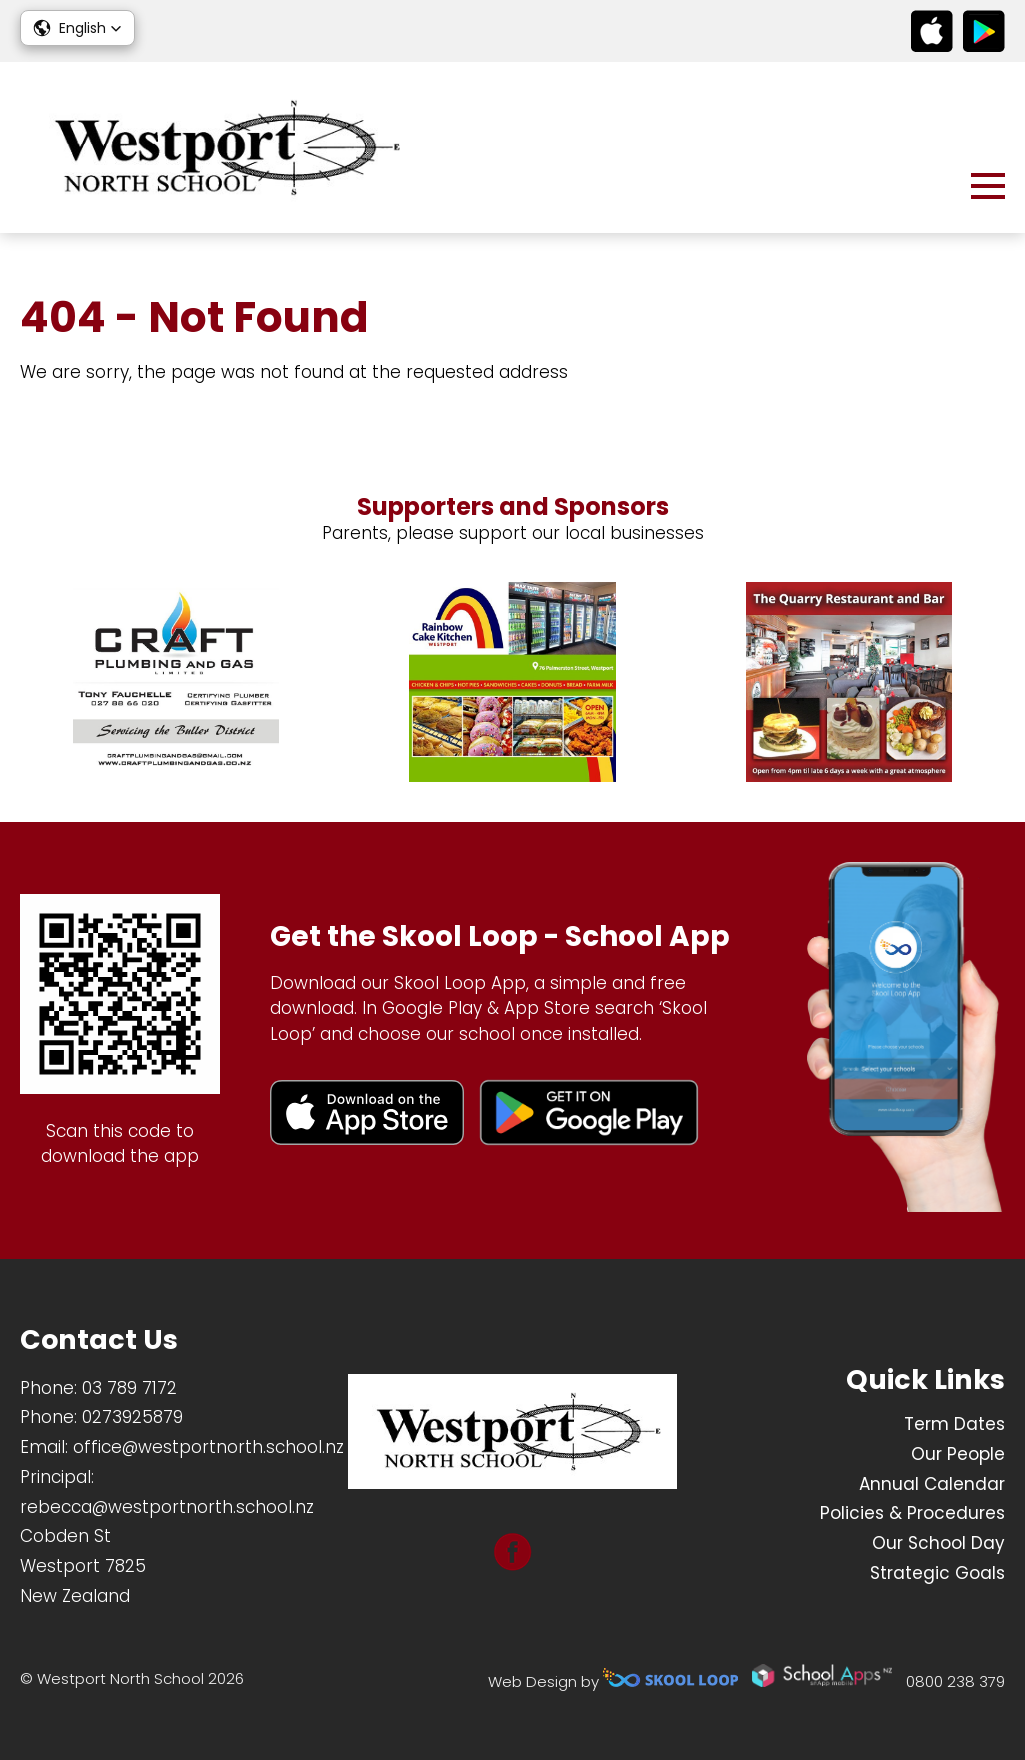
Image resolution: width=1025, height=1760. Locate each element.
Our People (958, 1454)
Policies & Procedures (912, 1513)
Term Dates (954, 1424)
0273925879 (132, 1417)
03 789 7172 (129, 1388)
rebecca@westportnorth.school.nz (167, 1507)
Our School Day (938, 1543)
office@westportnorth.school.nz (208, 1447)
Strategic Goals (937, 1573)
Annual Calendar (932, 1484)
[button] (77, 28)
